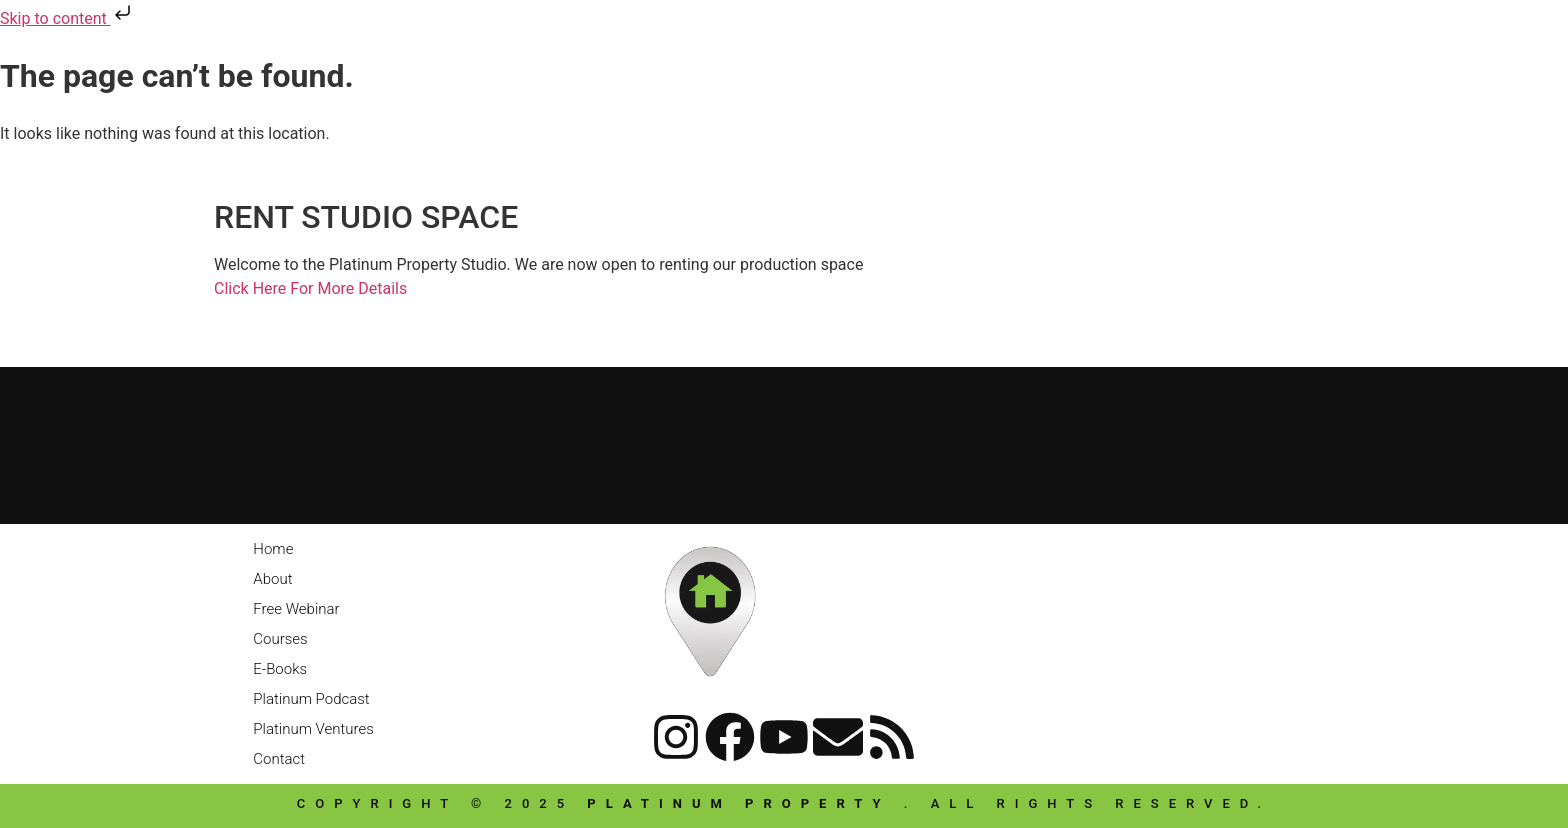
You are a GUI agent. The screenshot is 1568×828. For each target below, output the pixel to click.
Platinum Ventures (313, 729)
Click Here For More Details (310, 288)
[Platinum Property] (784, 442)
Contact (279, 759)
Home (273, 549)
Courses (280, 639)
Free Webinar (296, 609)
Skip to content (67, 18)
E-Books (280, 669)
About (272, 579)
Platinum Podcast (311, 699)
